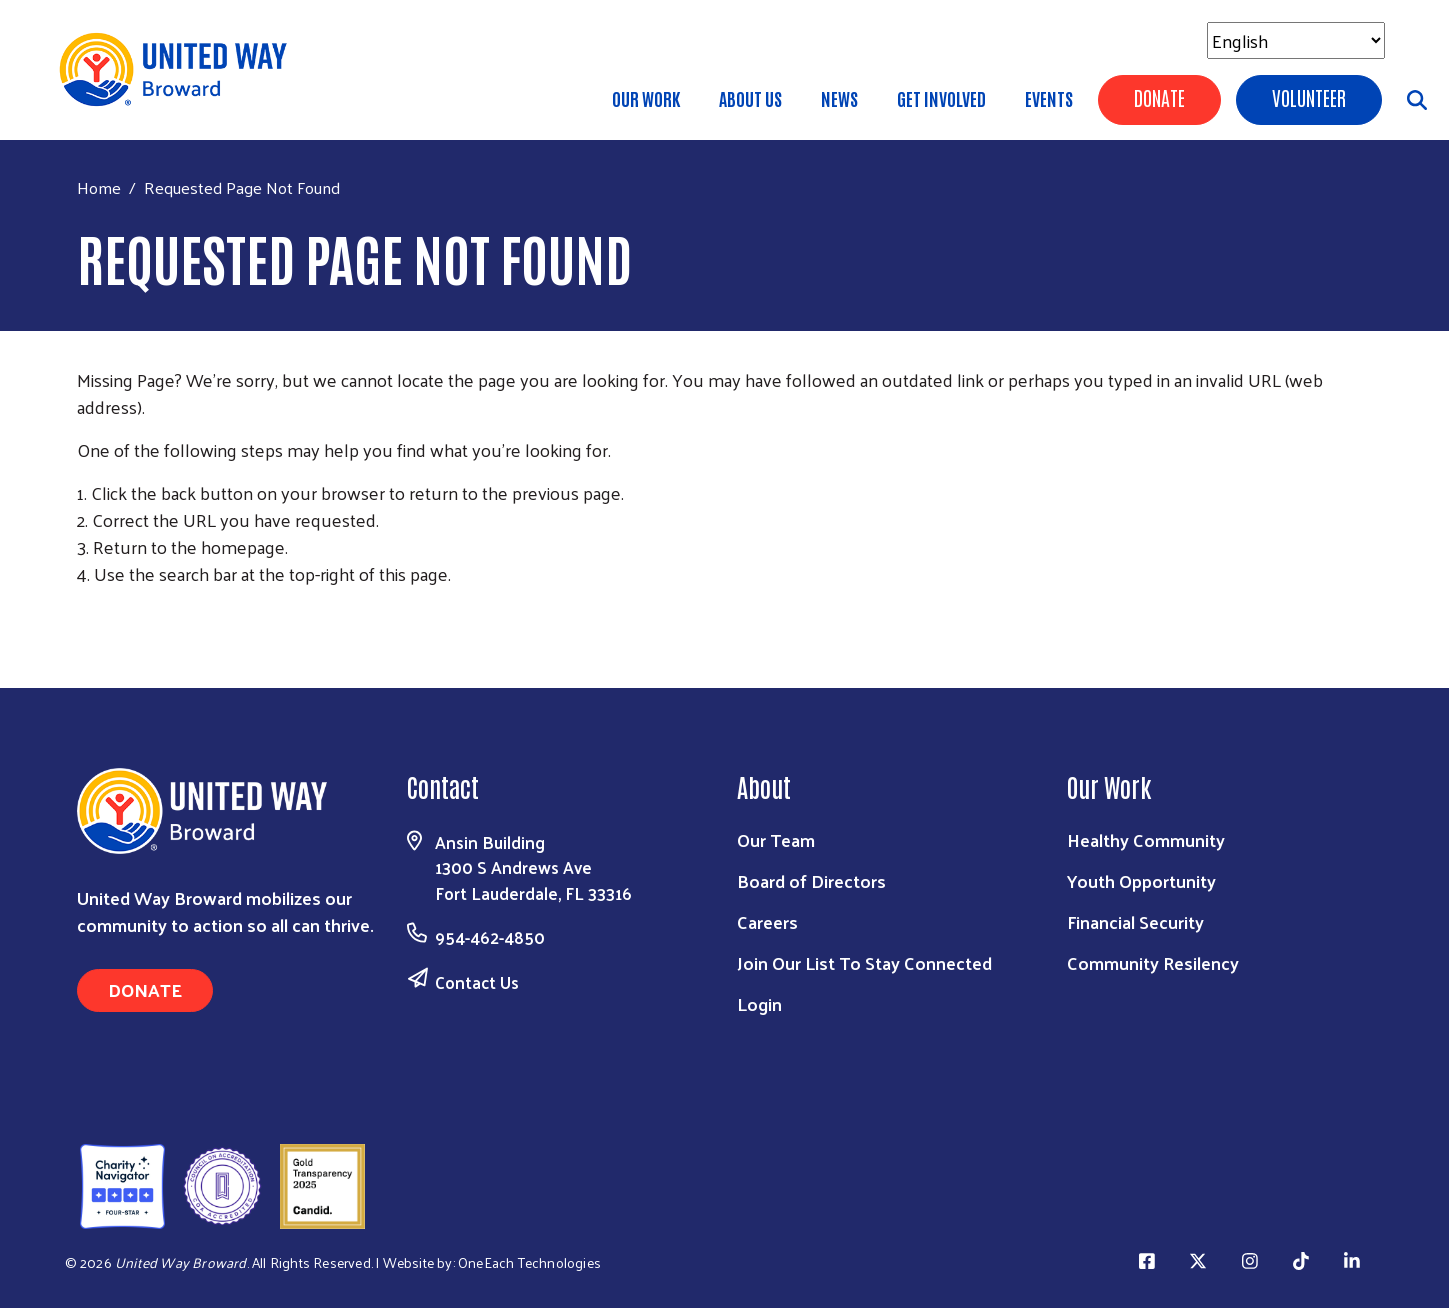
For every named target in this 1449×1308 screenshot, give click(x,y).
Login (759, 1003)
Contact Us (477, 982)
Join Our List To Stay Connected (864, 962)
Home (99, 187)
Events (1049, 98)
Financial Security (1135, 921)
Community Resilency (1153, 962)
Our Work (646, 98)
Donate (1159, 97)
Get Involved (941, 98)
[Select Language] (1296, 40)
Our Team (776, 839)
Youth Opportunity (1141, 880)
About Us (750, 98)
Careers (767, 921)
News (839, 98)
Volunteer (1309, 97)
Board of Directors (811, 880)
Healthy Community (1146, 839)
